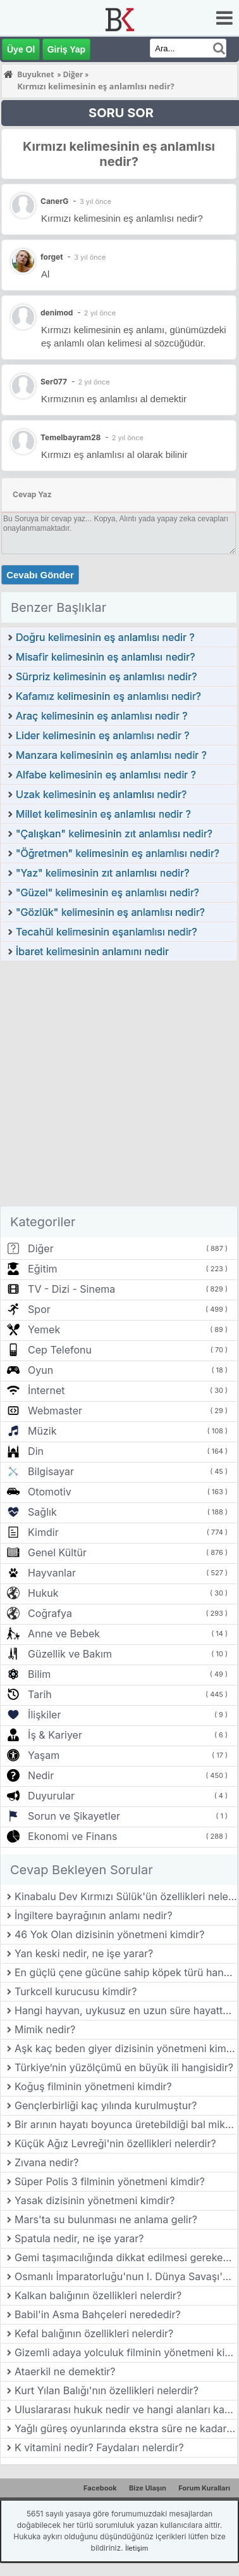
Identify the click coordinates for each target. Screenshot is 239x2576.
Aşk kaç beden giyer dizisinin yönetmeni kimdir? (126, 2048)
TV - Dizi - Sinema (71, 1289)
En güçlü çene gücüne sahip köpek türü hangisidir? (126, 1972)
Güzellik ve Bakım (70, 1653)
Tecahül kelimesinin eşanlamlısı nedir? (106, 931)
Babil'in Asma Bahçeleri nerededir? (98, 2314)
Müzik (42, 1430)
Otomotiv (49, 1491)
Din (36, 1451)
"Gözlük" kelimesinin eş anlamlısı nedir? (110, 912)
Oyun (40, 1370)
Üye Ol (21, 49)
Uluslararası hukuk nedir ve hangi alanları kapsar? (126, 2409)
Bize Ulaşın (147, 2488)
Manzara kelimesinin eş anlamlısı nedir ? (111, 755)
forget (51, 257)
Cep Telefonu (60, 1349)
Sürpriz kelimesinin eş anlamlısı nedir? (106, 676)
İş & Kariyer (55, 1735)
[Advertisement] (118, 1087)
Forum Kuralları (204, 2488)
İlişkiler (44, 1714)
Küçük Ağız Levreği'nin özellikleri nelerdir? (115, 2143)
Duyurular (51, 1795)
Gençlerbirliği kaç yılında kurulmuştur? (106, 2105)
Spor (39, 1309)
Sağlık (42, 1512)
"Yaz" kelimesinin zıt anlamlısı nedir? (102, 872)
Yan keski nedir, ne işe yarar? (84, 1953)
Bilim (39, 1674)
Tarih (40, 1694)
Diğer (41, 1248)
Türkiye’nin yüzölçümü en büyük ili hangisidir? (124, 2067)
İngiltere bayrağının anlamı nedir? (94, 1915)
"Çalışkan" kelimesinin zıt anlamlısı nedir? (114, 833)
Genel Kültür (57, 1552)
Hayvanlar (52, 1572)
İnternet (46, 1390)
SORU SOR (121, 112)
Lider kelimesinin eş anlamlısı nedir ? (102, 735)
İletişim (136, 2548)
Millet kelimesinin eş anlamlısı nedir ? (103, 814)
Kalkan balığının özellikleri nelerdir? (98, 2295)
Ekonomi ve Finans (72, 1836)
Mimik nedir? (45, 2029)
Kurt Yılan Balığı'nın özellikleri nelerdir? (107, 2390)
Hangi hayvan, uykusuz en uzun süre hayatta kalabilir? (126, 2010)
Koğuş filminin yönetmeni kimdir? (93, 2086)
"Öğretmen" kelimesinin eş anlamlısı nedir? (117, 853)
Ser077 (53, 381)
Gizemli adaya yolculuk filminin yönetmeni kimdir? (126, 2352)
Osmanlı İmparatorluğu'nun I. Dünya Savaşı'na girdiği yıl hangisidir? (126, 2276)
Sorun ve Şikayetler (74, 1816)
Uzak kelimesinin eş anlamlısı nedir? (101, 794)
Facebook (100, 2488)
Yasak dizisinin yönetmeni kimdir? (95, 2200)
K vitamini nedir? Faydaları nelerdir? (99, 2447)
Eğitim (42, 1268)
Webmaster (55, 1410)
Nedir (41, 1775)
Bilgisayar (51, 1471)
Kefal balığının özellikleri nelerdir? (94, 2333)
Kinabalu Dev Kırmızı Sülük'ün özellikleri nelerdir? (126, 1896)
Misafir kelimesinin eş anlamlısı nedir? (105, 656)
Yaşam (43, 1755)
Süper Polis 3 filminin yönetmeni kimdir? (110, 2181)
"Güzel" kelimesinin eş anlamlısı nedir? (107, 892)
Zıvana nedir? (46, 2162)
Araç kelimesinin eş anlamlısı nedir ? (101, 715)
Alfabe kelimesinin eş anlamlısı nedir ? (106, 774)
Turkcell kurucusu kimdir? (76, 1991)
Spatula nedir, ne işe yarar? (79, 2238)
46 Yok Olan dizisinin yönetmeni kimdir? (109, 1934)
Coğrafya (50, 1613)
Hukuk (43, 1593)
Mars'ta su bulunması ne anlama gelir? (106, 2219)
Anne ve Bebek (64, 1633)
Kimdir (43, 1532)
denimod (56, 312)
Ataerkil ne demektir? (65, 2371)
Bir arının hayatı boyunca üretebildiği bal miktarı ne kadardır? (126, 2124)
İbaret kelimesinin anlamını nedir (92, 951)
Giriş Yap (66, 49)
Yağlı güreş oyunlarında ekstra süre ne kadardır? (126, 2428)
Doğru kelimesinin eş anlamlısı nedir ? (105, 637)
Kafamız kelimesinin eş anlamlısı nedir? (108, 696)
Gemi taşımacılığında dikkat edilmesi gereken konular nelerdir (126, 2257)
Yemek (44, 1329)
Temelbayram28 (70, 437)
